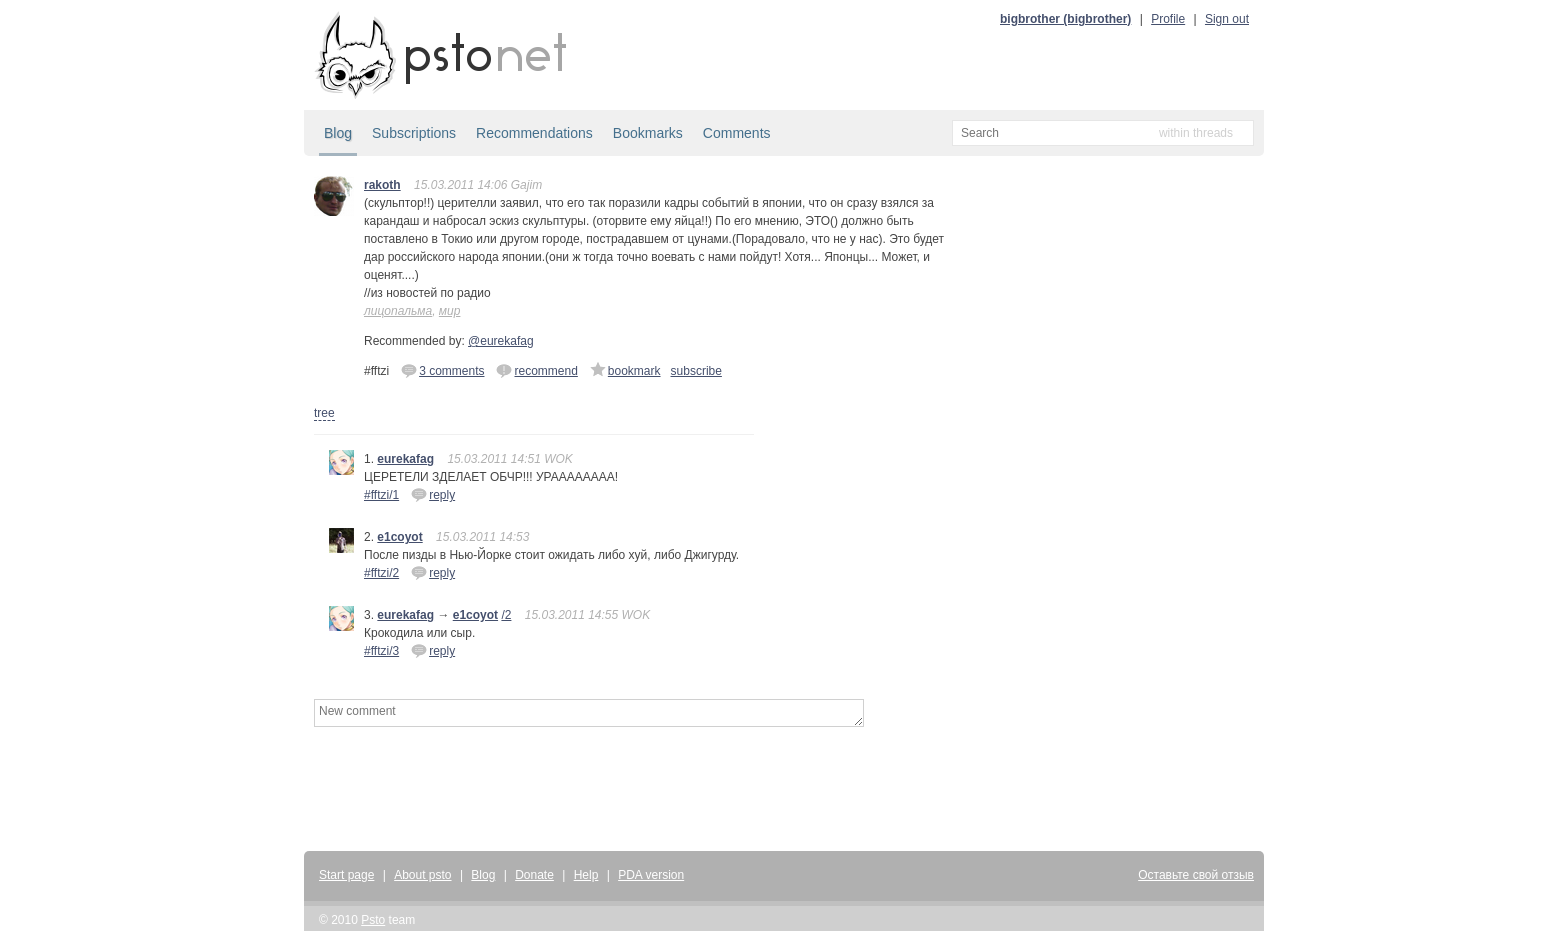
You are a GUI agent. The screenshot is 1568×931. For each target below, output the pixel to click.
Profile (1168, 19)
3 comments (442, 370)
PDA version (651, 875)
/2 (506, 615)
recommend (536, 370)
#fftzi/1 (381, 495)
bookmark (625, 370)
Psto (373, 920)
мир (450, 311)
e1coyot (399, 537)
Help (586, 875)
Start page (346, 875)
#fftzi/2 (381, 573)
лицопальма (398, 311)
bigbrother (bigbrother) (1065, 19)
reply (433, 494)
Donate (534, 875)
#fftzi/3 (381, 651)
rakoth (382, 185)
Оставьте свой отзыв (1196, 875)
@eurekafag (501, 341)
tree (324, 413)
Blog (338, 133)
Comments (737, 133)
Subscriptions (414, 133)
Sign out (1227, 19)
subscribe (696, 371)
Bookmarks (648, 133)
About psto (422, 875)
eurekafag (405, 459)
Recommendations (534, 133)
